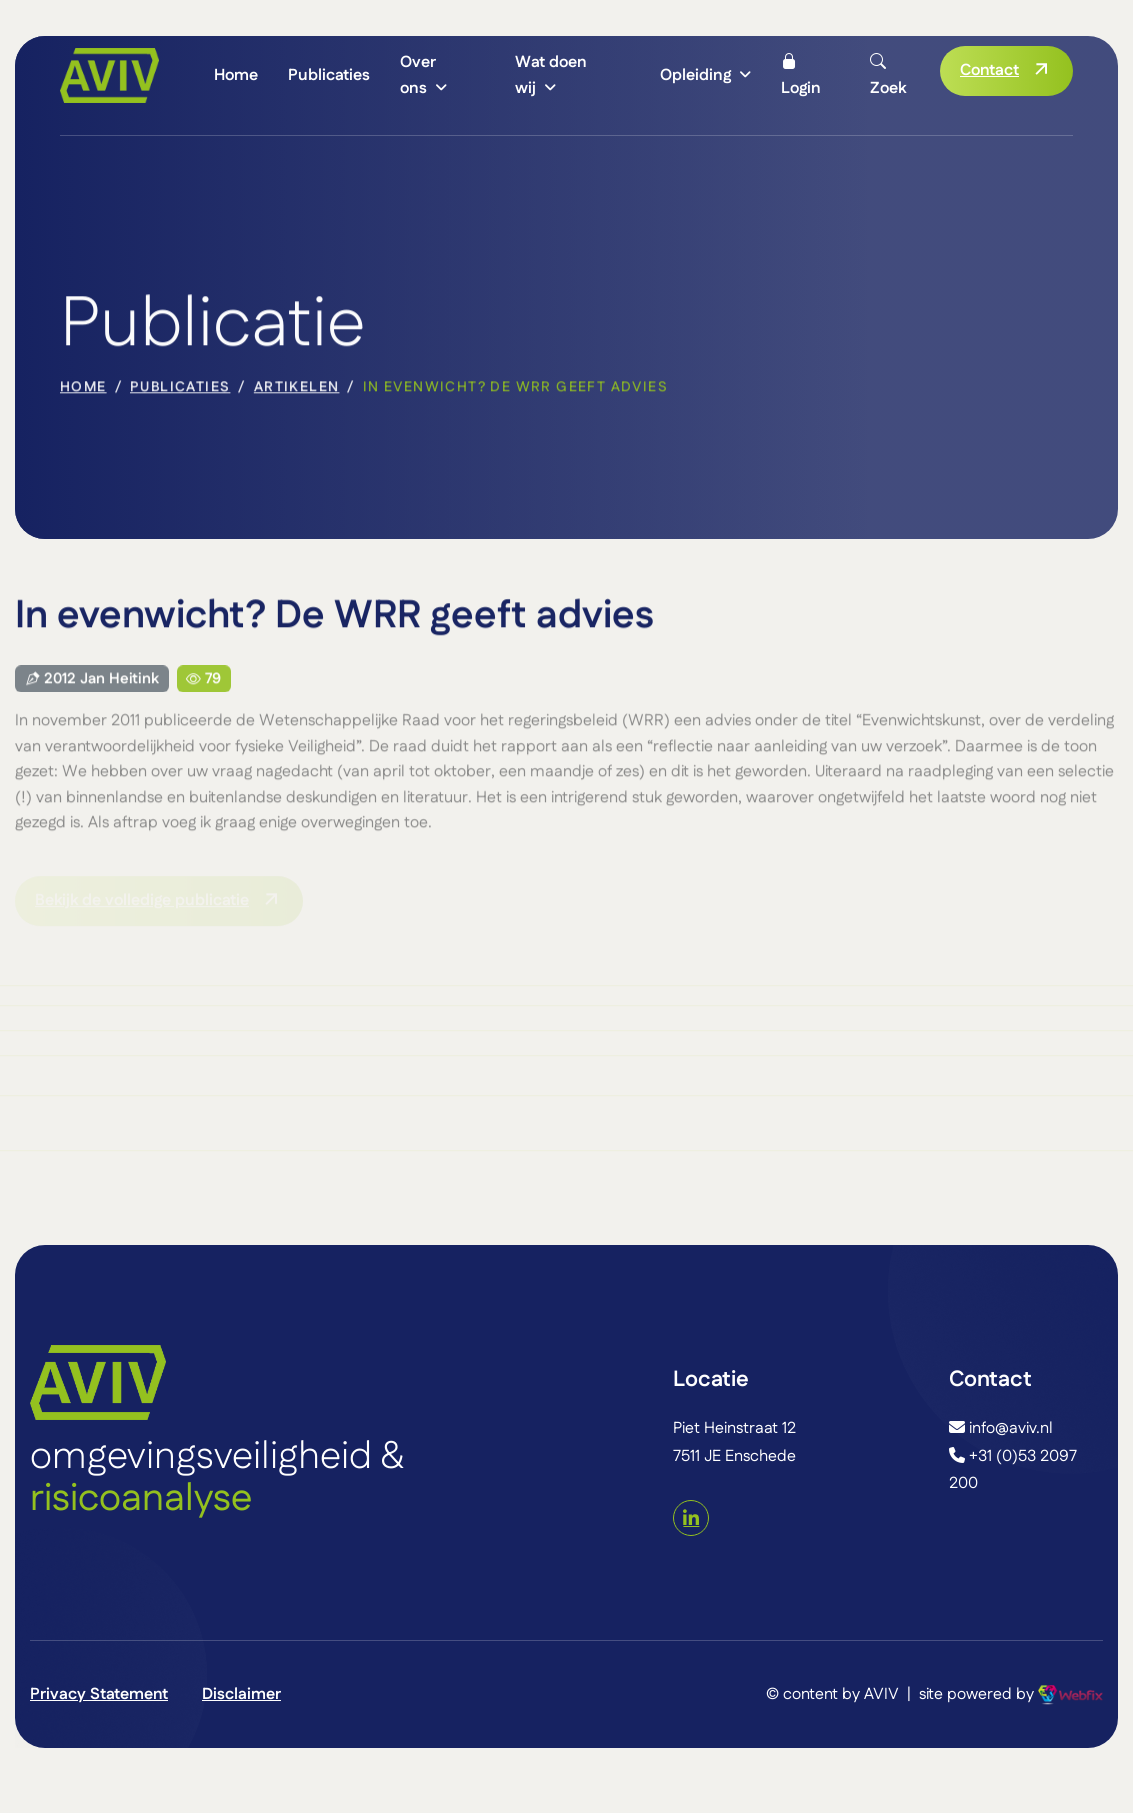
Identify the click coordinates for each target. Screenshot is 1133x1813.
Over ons (418, 75)
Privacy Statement (99, 1694)
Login (801, 75)
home (83, 389)
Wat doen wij (551, 75)
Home (236, 75)
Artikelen (297, 389)
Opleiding (695, 75)
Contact (989, 70)
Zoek (888, 75)
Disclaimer (241, 1694)
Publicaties (329, 75)
